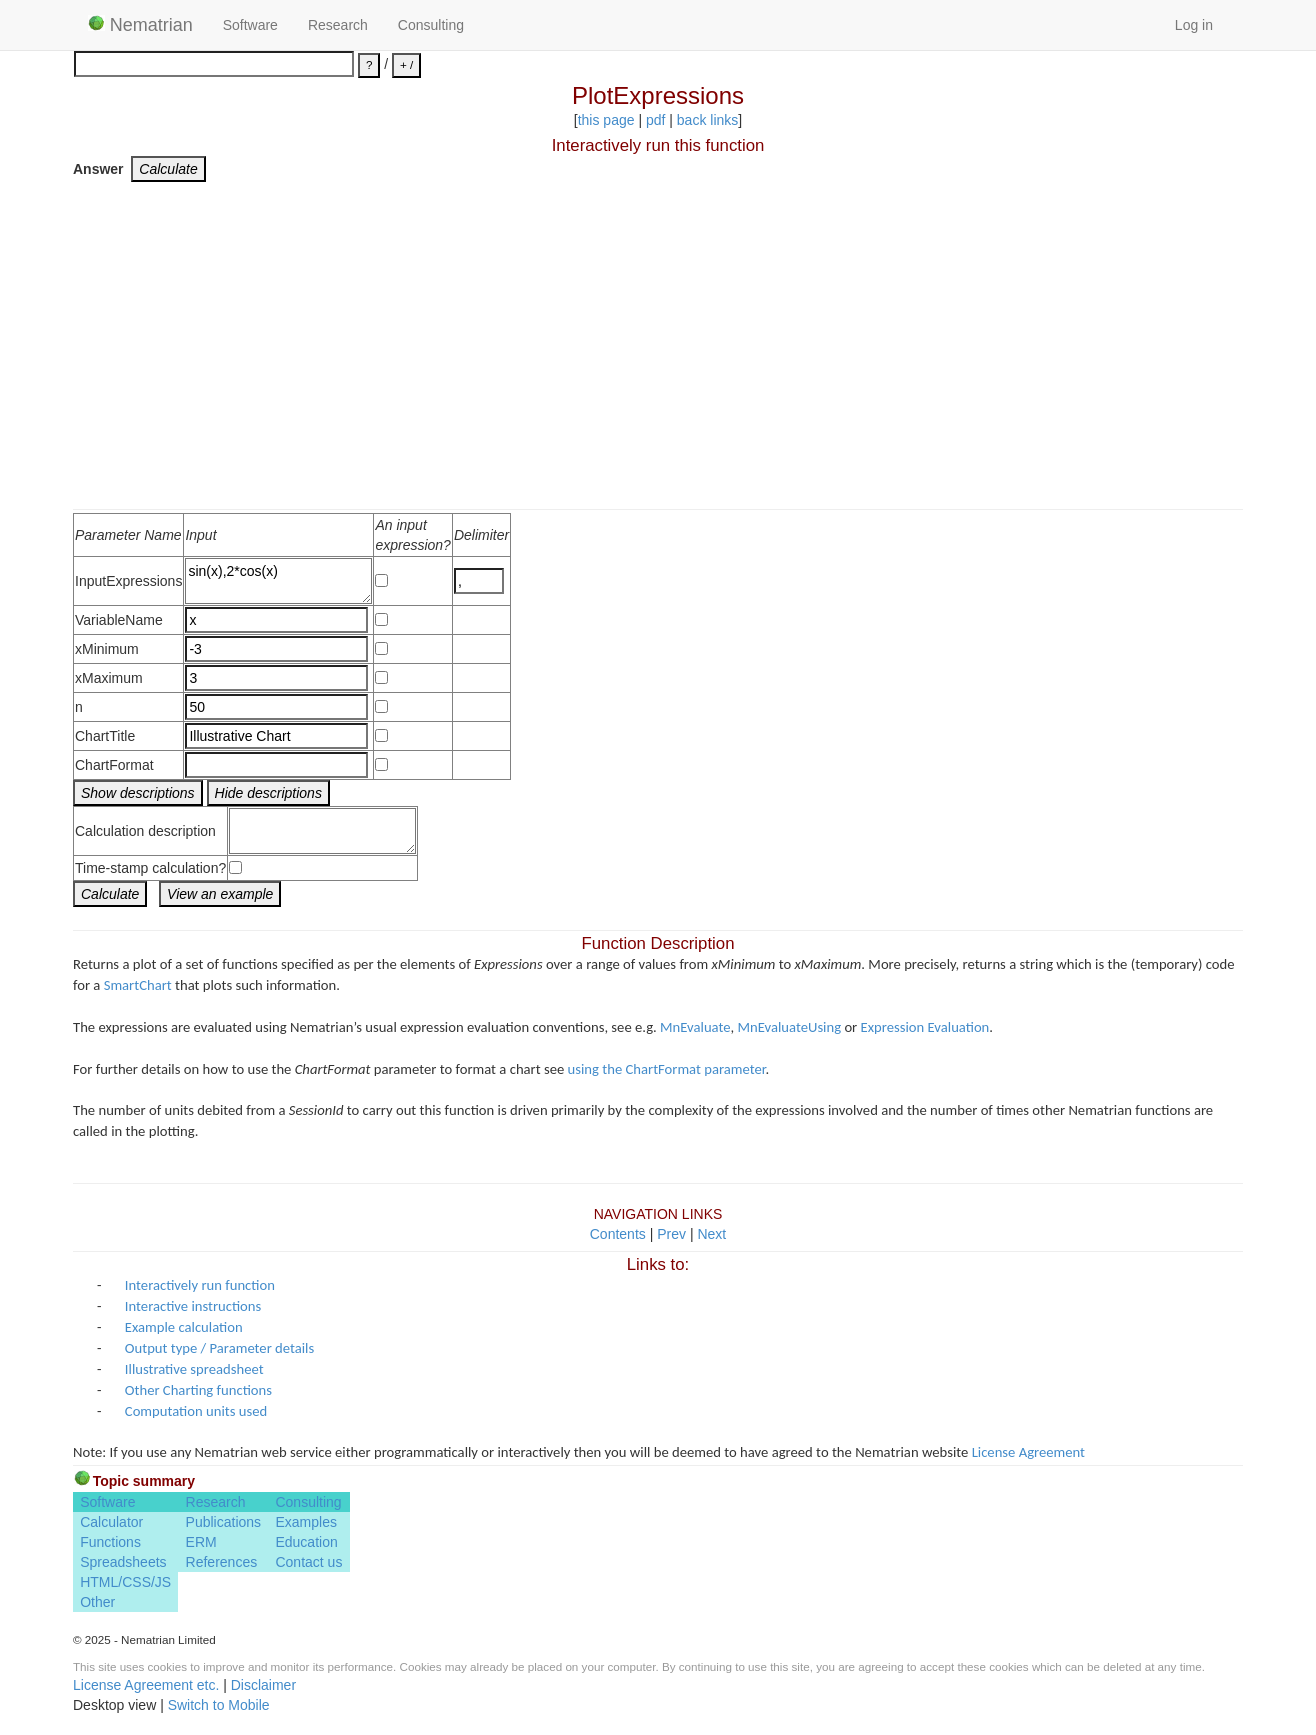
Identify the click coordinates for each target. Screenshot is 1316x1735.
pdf (655, 120)
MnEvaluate (695, 1027)
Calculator (111, 1522)
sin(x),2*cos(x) (278, 581)
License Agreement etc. (146, 1685)
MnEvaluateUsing (790, 1027)
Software (250, 25)
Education (306, 1542)
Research (338, 25)
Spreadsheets (123, 1562)
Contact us (308, 1562)
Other (97, 1602)
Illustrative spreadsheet (194, 1369)
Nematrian (140, 25)
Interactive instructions (193, 1306)
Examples (305, 1522)
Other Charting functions (198, 1390)
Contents (618, 1234)
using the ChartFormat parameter (667, 1069)
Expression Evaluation (925, 1027)
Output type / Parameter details (219, 1348)
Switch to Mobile (219, 1705)
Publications (224, 1522)
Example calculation (184, 1327)
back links (707, 120)
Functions (110, 1542)
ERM (201, 1542)
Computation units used (196, 1411)
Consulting (431, 25)
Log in (1194, 25)
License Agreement (1028, 1452)
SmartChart (138, 985)
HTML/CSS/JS (125, 1582)
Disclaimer (263, 1685)
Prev (671, 1234)
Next (711, 1234)
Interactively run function (200, 1285)
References (222, 1562)
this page (606, 120)
